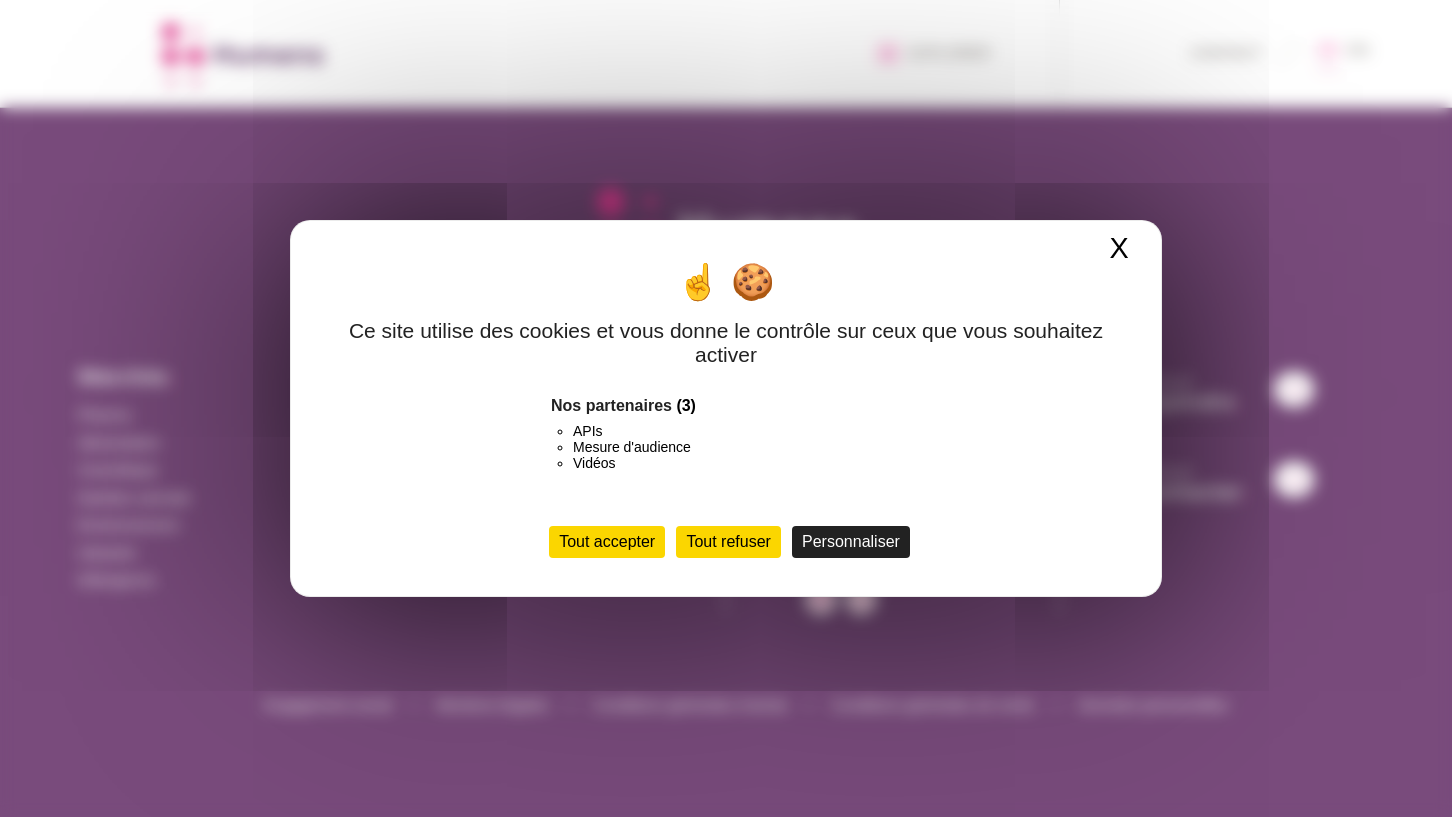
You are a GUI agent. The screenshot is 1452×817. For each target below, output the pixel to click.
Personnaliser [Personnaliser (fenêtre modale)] (851, 541)
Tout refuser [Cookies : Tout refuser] (728, 541)
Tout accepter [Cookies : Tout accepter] (607, 541)
